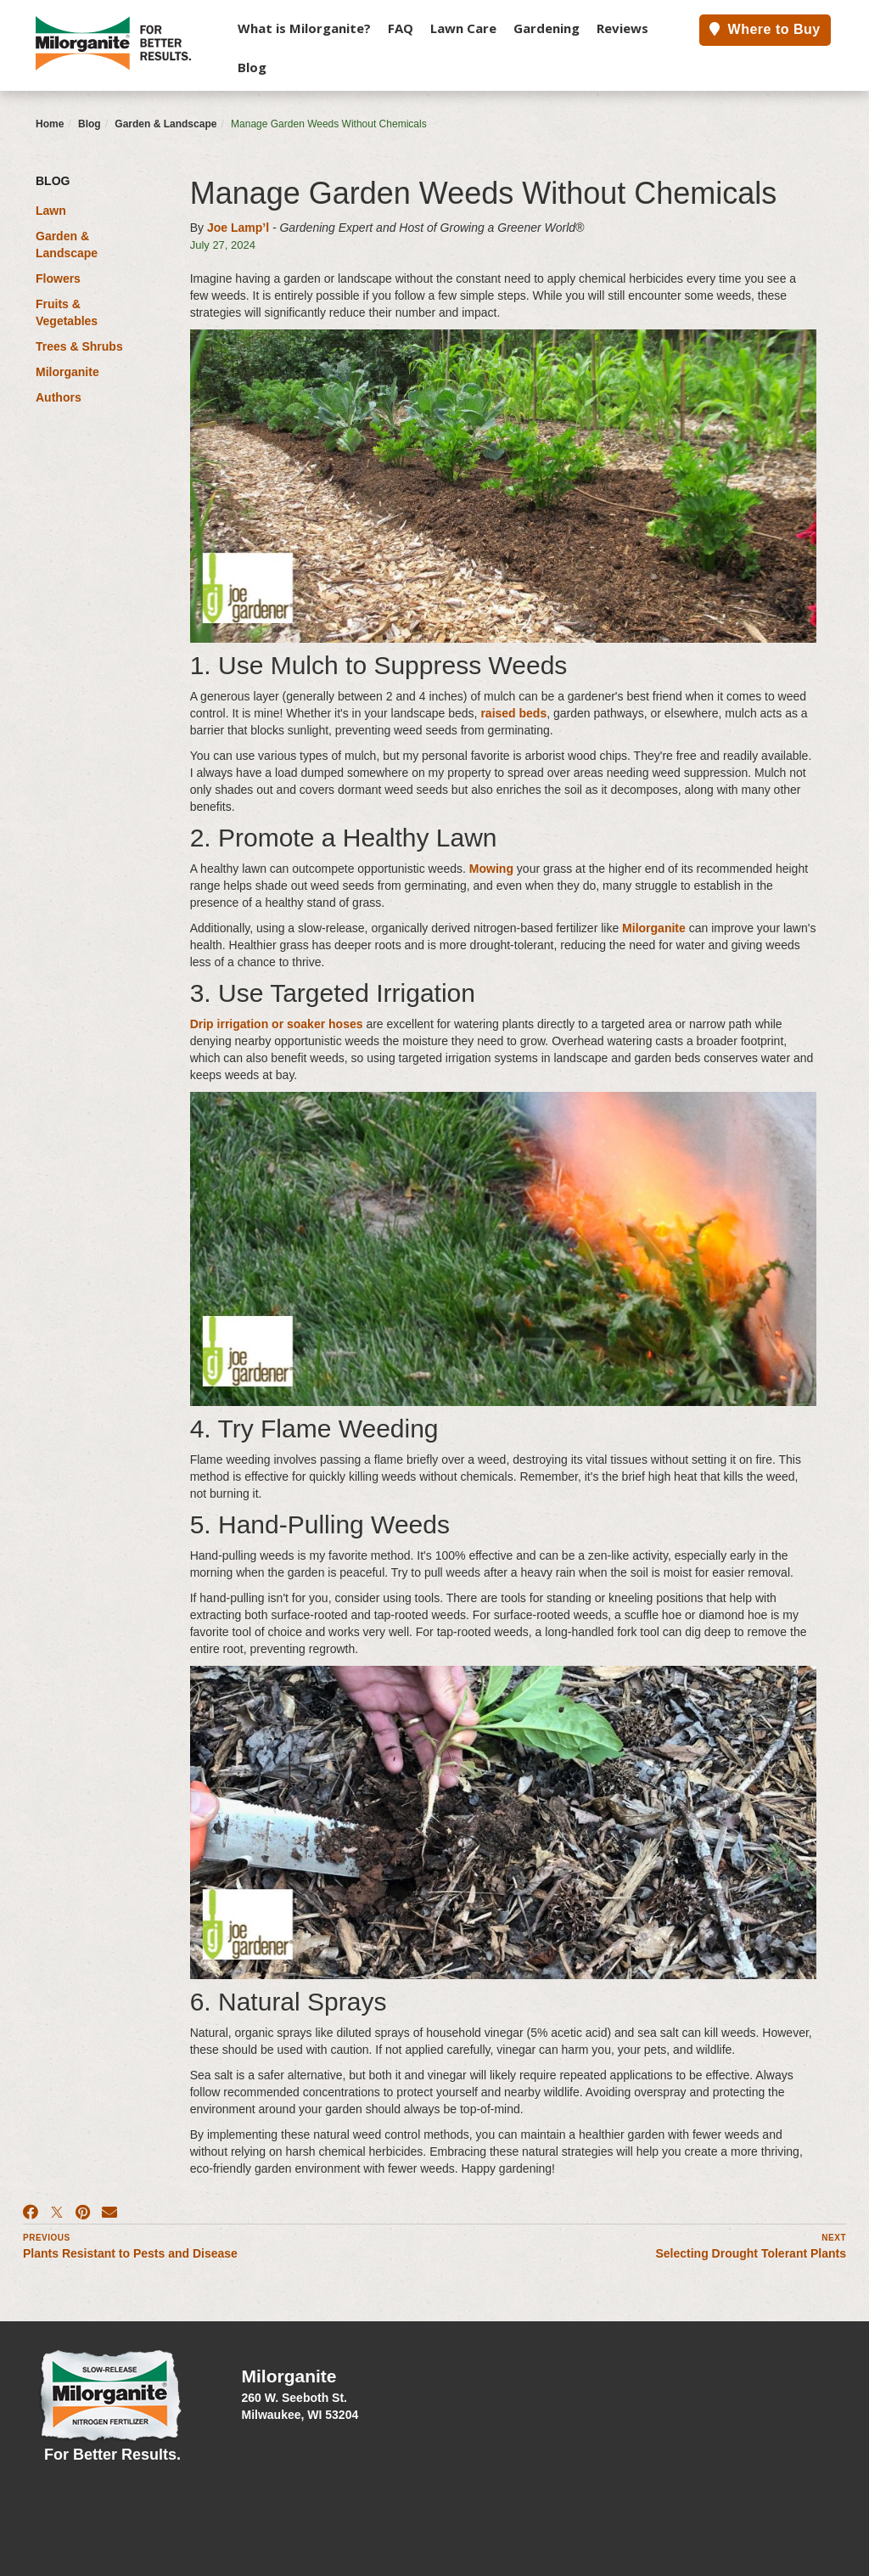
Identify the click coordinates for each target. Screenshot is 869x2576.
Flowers (58, 278)
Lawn (51, 210)
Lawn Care (463, 28)
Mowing (491, 868)
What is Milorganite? (304, 28)
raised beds (513, 713)
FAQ (400, 28)
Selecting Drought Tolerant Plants (750, 2253)
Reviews (622, 28)
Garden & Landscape (165, 124)
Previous (46, 2237)
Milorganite (67, 372)
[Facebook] (30, 2212)
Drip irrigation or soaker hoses (276, 1024)
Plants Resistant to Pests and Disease (130, 2253)
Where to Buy (765, 29)
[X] (57, 2212)
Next (833, 2237)
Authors (58, 397)
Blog (252, 67)
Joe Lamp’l (238, 227)
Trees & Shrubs (79, 346)
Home (50, 124)
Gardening (546, 28)
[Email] (109, 2212)
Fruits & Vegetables (67, 312)
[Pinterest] (83, 2212)
